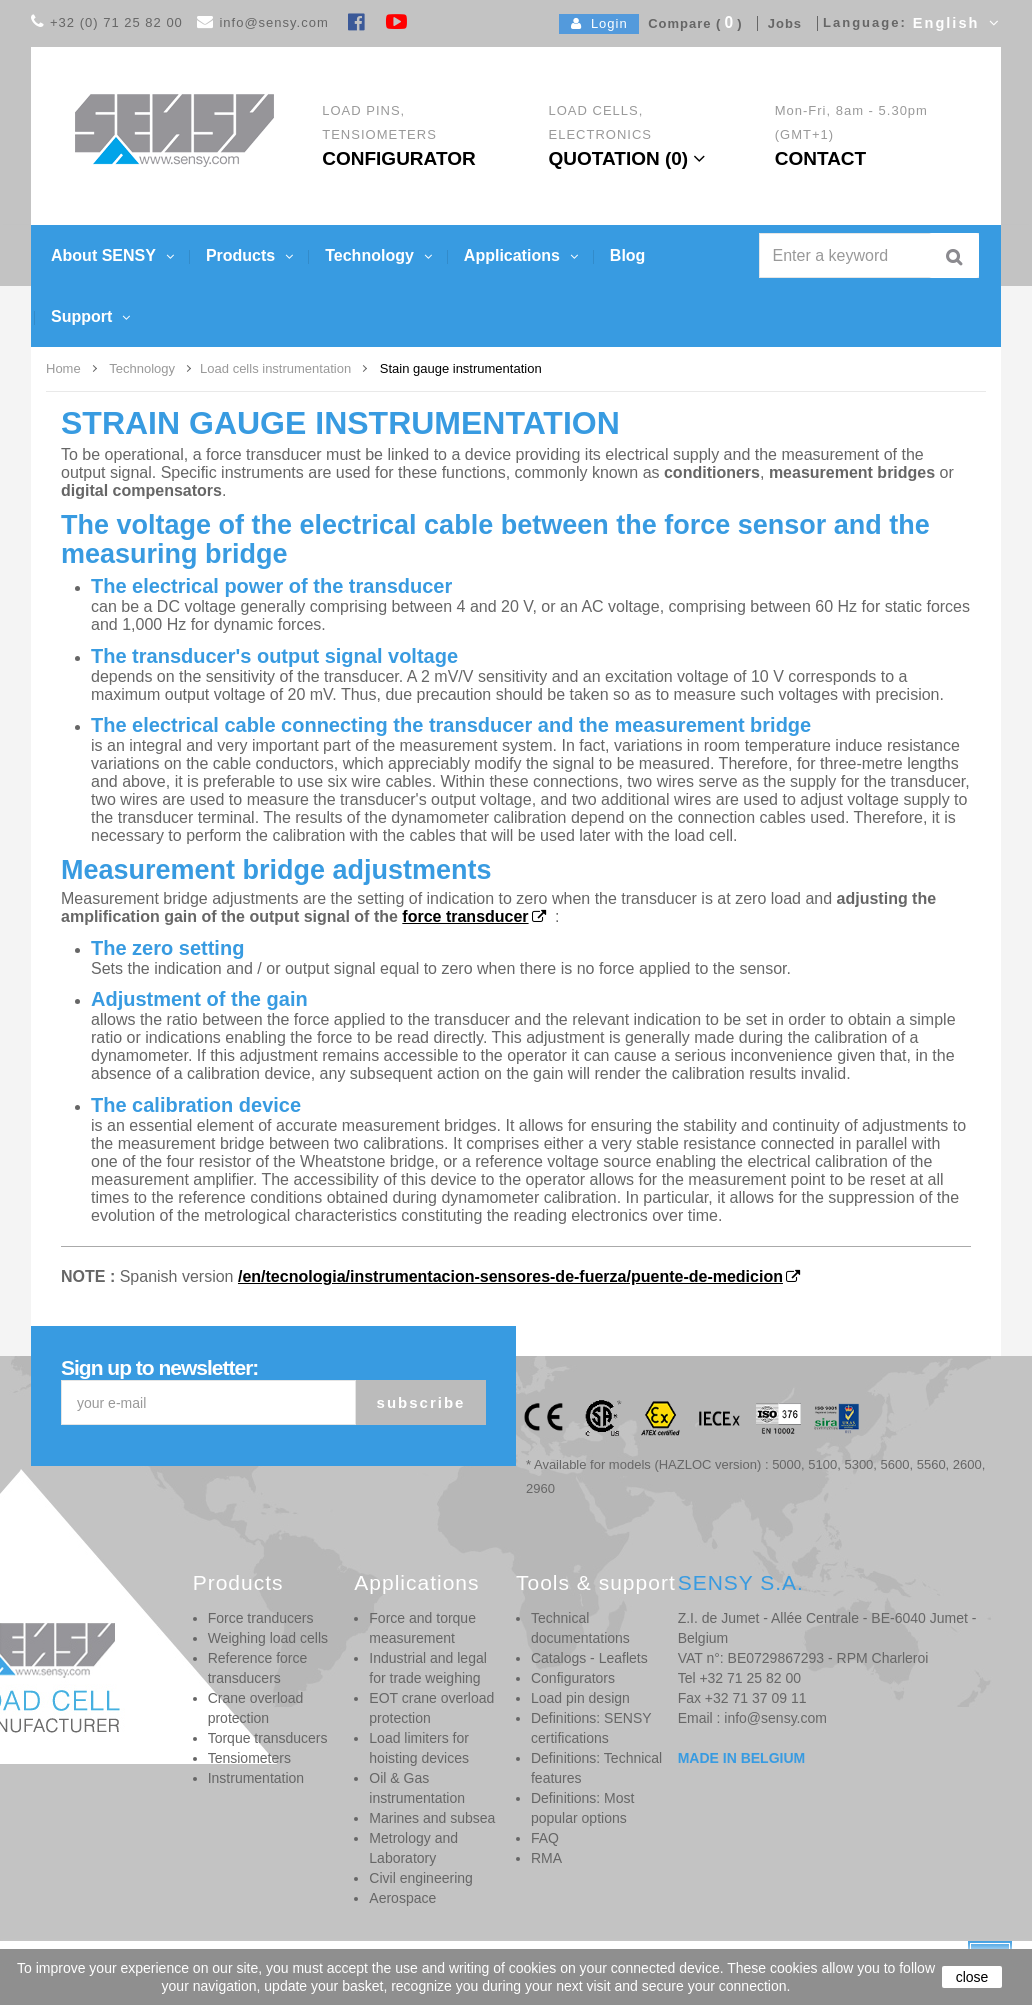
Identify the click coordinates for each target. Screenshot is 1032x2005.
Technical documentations (580, 1628)
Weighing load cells (268, 1638)
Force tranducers (261, 1618)
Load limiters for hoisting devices (419, 1748)
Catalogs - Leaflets (589, 1658)
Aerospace (402, 1898)
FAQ (545, 1838)
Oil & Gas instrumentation (417, 1788)
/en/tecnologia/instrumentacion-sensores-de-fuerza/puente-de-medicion (510, 1276)
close (972, 1977)
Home (63, 368)
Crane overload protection (256, 1708)
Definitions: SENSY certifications (591, 1728)
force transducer (465, 916)
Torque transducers (268, 1738)
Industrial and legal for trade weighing (428, 1668)
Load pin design (580, 1698)
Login (599, 23)
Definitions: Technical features (596, 1768)
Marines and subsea (432, 1818)
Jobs (780, 23)
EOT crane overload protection (431, 1708)
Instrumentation (256, 1778)
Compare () (691, 23)
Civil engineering (421, 1878)
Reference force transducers (258, 1668)
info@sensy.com (273, 22)
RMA (546, 1858)
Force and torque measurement (422, 1628)
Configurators (573, 1678)
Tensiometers (249, 1758)
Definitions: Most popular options (582, 1808)
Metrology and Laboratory (413, 1848)
